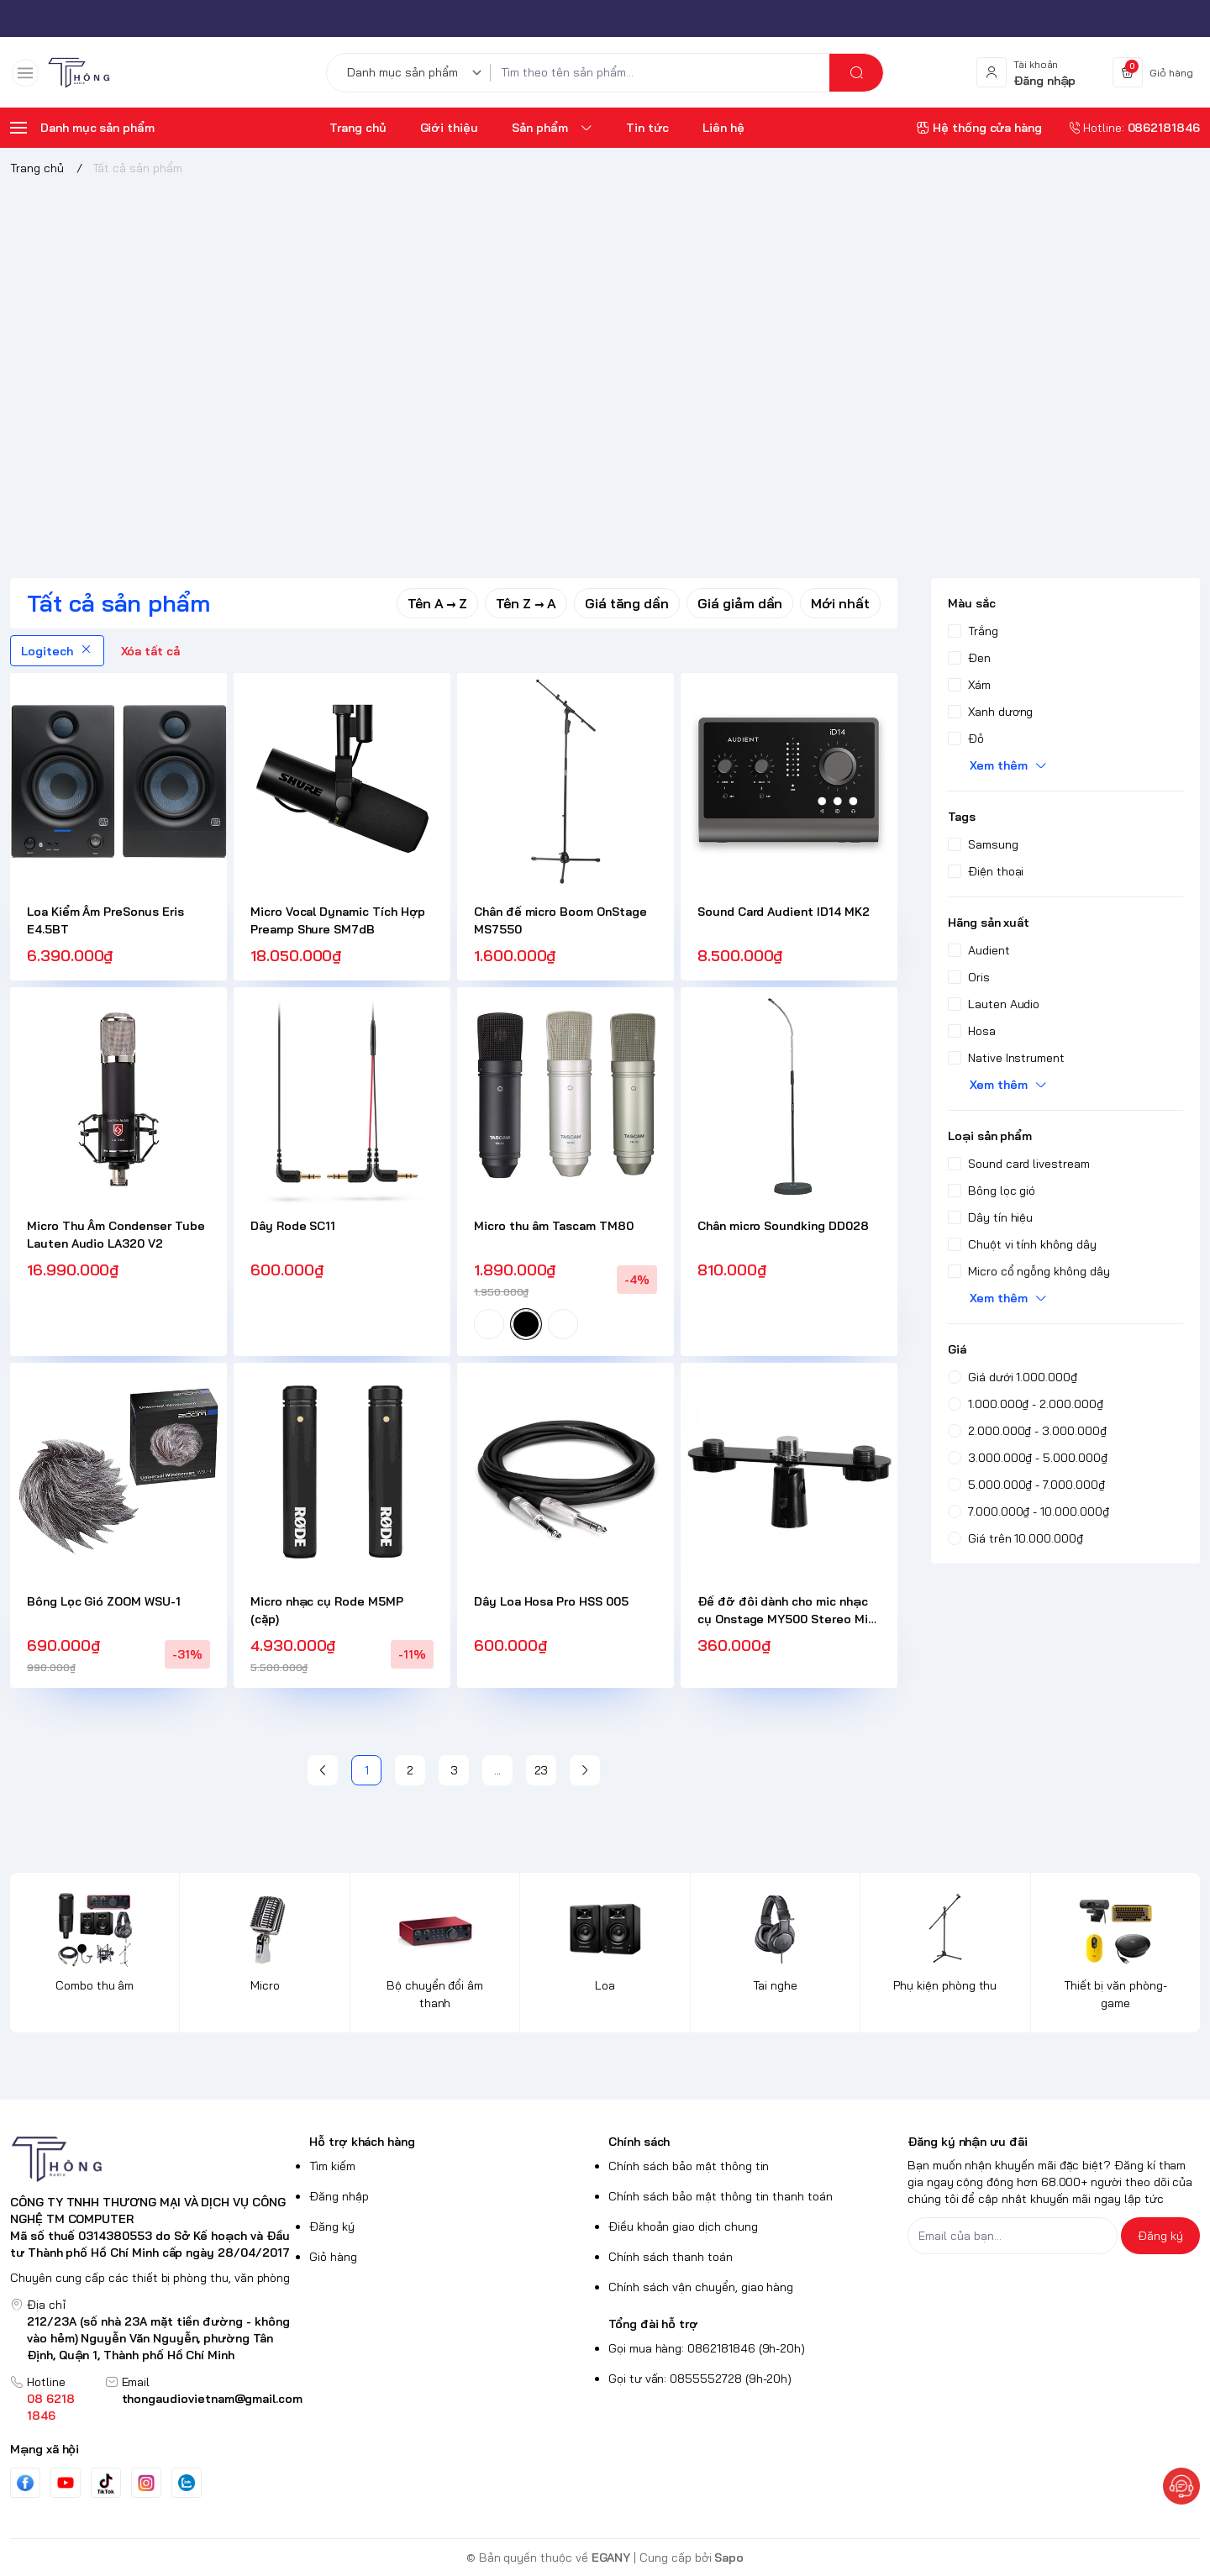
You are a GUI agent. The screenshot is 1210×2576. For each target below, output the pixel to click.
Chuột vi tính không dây (1022, 1244)
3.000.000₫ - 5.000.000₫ (1027, 1457)
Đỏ (966, 738)
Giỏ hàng (333, 2256)
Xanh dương (990, 711)
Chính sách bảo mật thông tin (688, 2166)
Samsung (983, 844)
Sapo (729, 2557)
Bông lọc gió (991, 1190)
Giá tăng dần (627, 603)
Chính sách (639, 2141)
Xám (969, 684)
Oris (969, 977)
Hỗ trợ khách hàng (362, 2141)
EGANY (611, 2557)
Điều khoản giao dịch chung (683, 2226)
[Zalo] (186, 2482)
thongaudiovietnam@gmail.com (212, 2398)
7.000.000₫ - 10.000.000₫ (1028, 1511)
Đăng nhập (339, 2196)
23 (541, 1770)
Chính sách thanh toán (670, 2256)
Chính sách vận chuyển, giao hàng (700, 2287)
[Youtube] (65, 2483)
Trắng (973, 631)
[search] (856, 73)
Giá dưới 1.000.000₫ (1012, 1377)
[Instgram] (146, 2482)
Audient (979, 950)
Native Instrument (1006, 1057)
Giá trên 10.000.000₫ (1015, 1538)
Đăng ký (332, 2226)
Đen (969, 657)
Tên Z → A (526, 603)
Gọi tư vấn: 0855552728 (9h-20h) (700, 2378)
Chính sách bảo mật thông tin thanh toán (720, 2196)
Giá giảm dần (739, 603)
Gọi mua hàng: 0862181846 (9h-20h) (706, 2348)
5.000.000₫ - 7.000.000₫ (1026, 1484)
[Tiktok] (105, 2483)
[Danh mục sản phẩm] (417, 73)
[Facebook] (25, 2483)
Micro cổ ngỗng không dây (1029, 1271)
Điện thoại (985, 871)
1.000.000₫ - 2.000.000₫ (1025, 1404)
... (498, 1770)
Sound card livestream (1019, 1163)
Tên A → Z (438, 603)
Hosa (972, 1030)
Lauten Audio (993, 1004)
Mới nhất (840, 603)
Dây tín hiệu (990, 1217)
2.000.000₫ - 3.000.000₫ (1027, 1430)
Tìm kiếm (332, 2166)
